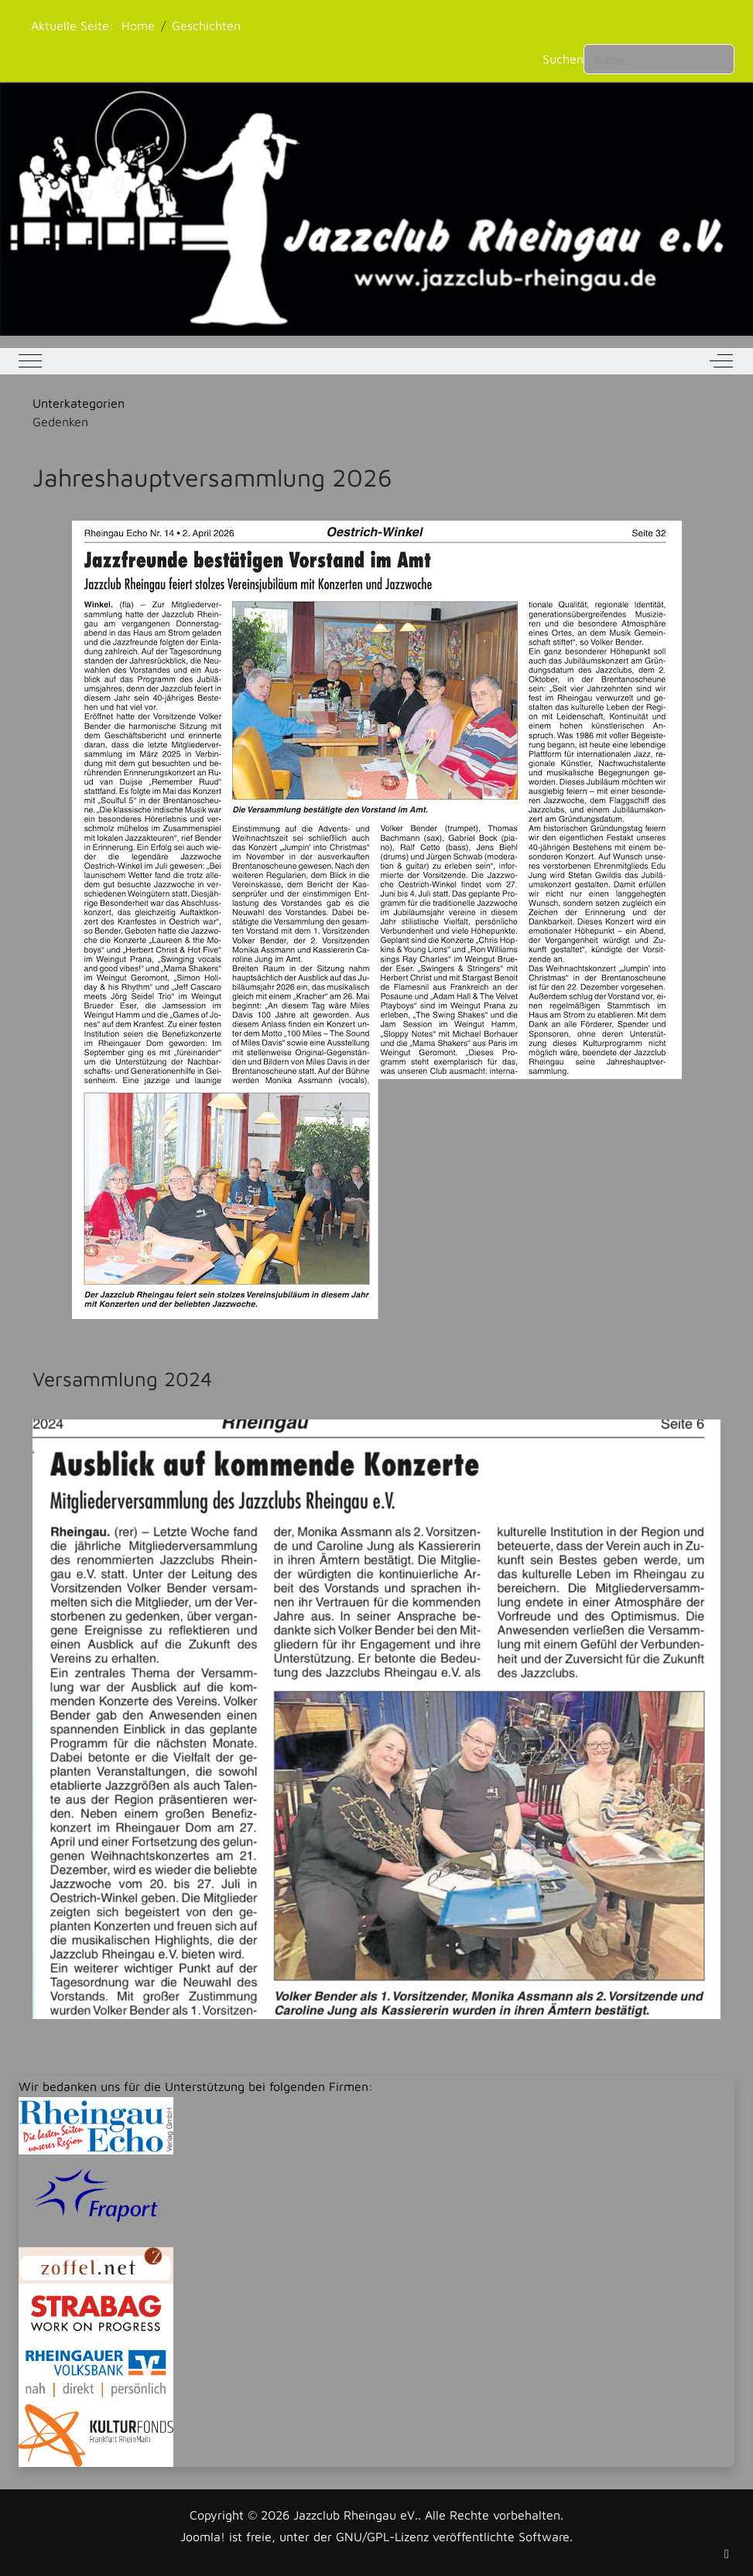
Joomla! (202, 2537)
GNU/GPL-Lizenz (382, 2537)
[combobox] (659, 59)
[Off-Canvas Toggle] (721, 361)
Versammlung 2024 (122, 1378)
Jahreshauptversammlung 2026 (212, 477)
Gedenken (60, 422)
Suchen (563, 59)
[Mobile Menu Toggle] (30, 361)
